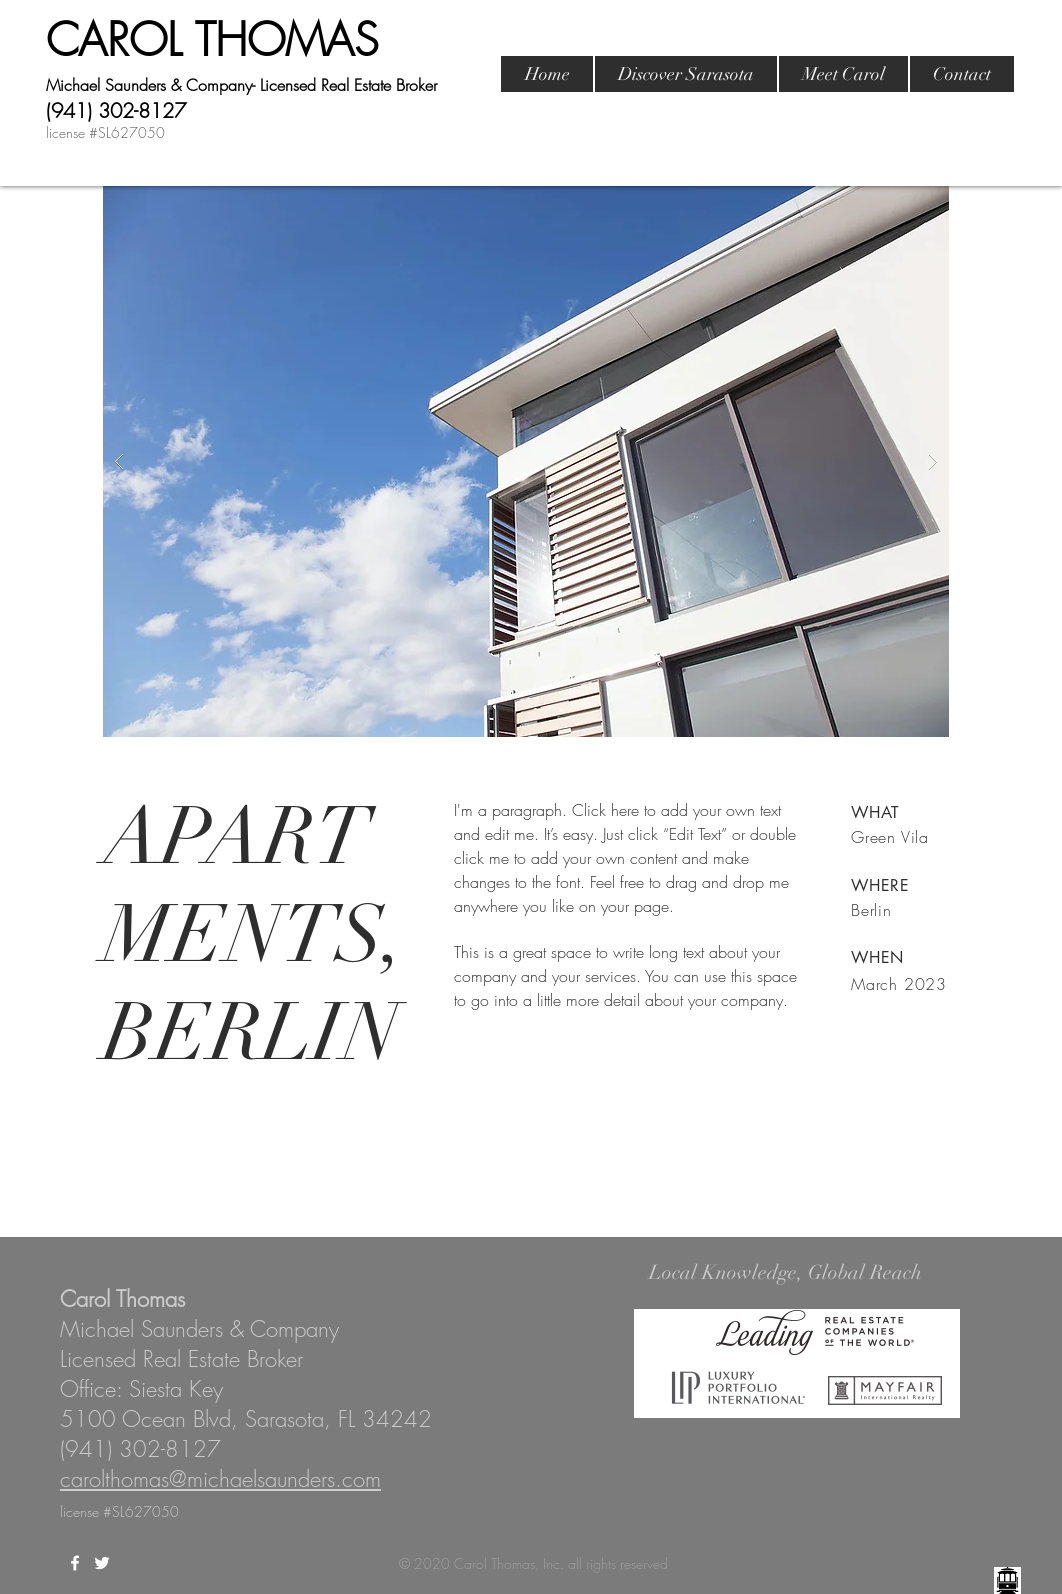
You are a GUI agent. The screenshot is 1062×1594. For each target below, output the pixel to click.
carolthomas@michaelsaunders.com (220, 1479)
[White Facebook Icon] (75, 1563)
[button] (526, 461)
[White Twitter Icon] (102, 1563)
